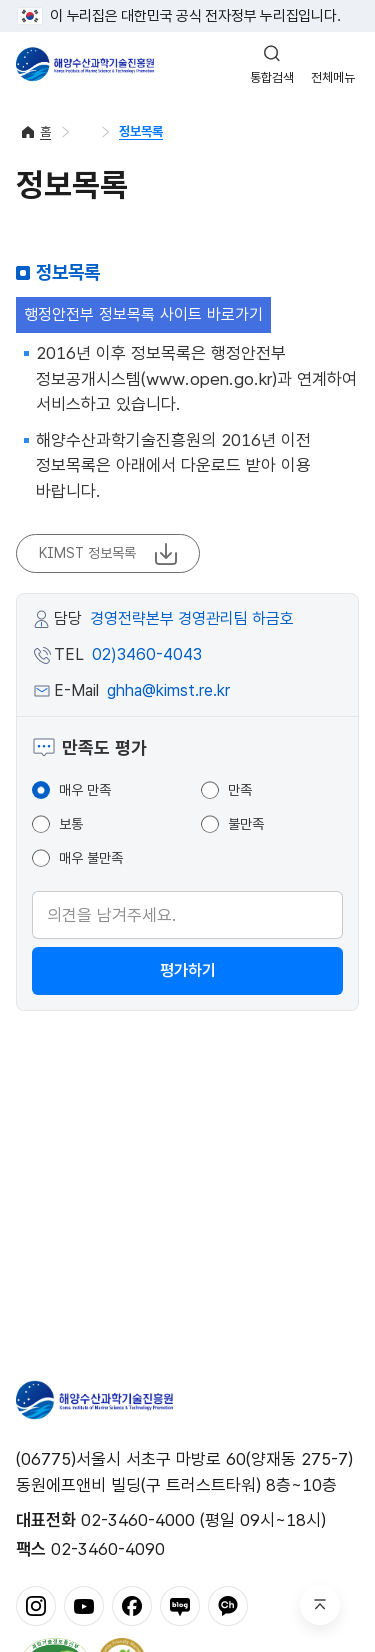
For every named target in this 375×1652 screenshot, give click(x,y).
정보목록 (141, 131)
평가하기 (188, 970)
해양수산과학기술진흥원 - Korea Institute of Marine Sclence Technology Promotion (85, 64)
